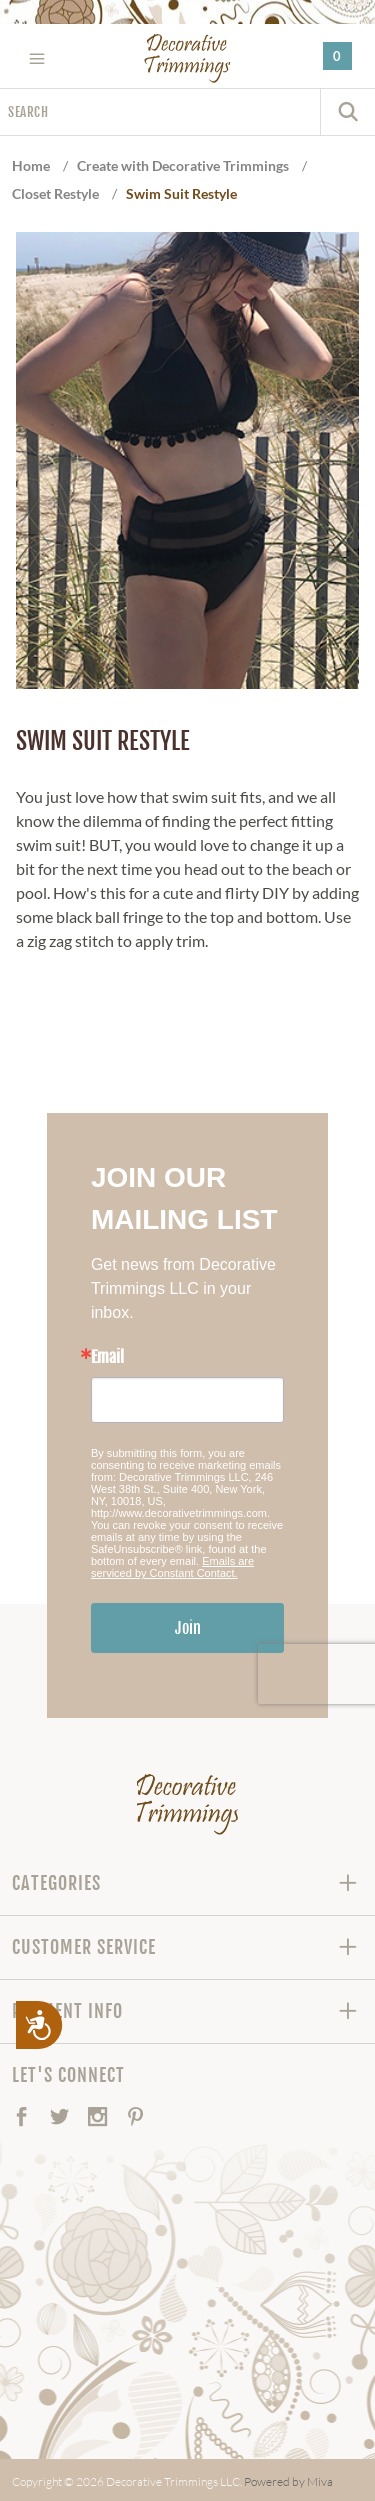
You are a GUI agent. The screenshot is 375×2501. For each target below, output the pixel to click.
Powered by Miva (288, 2481)
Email (107, 1357)
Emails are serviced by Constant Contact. (172, 1567)
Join (188, 1628)
